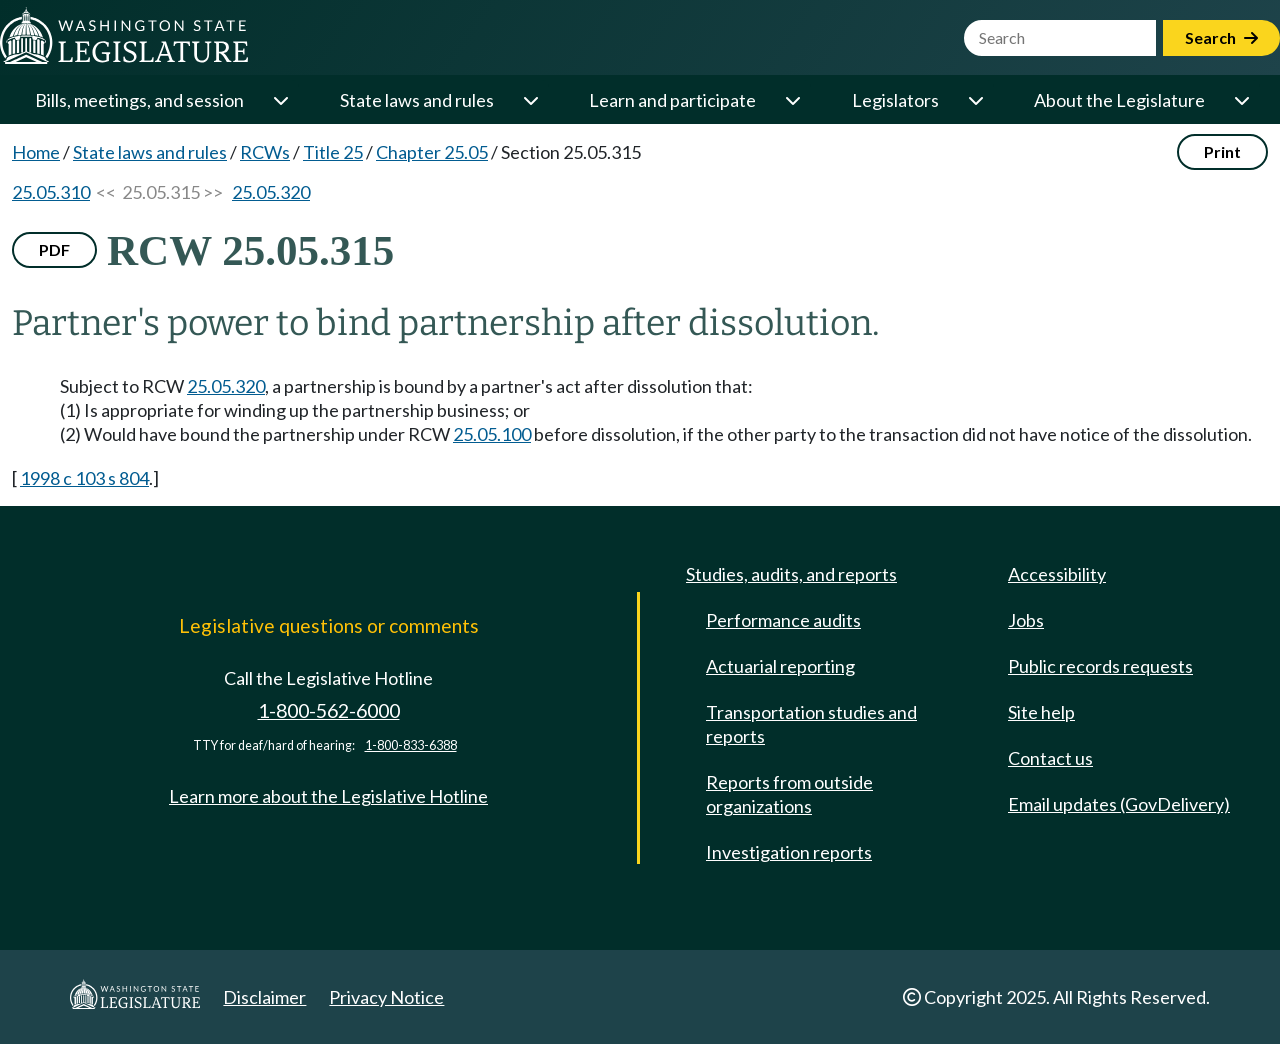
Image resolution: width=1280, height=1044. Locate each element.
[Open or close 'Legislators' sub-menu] (975, 100)
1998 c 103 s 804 (84, 478)
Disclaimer (264, 997)
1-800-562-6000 (329, 710)
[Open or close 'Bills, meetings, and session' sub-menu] (280, 100)
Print (1222, 151)
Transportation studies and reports (811, 724)
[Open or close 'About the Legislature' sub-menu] (1241, 100)
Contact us (1050, 758)
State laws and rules (417, 100)
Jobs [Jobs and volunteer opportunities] (1026, 620)
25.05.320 (271, 192)
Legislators (895, 100)
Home (36, 152)
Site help (1041, 712)
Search (1221, 37)
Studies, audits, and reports (791, 574)
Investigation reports (789, 852)
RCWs (265, 152)
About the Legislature (1119, 100)
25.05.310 (51, 192)
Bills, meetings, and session (139, 100)
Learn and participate (672, 100)
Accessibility (1057, 574)
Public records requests (1100, 666)
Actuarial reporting (780, 666)
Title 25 (333, 152)
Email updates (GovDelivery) (1119, 804)
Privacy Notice (386, 997)
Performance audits (783, 620)
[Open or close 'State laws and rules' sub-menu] (530, 100)
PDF (54, 249)
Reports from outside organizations (789, 794)
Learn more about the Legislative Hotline (328, 796)
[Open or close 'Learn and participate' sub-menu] (792, 100)
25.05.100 (492, 434)
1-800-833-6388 (411, 745)
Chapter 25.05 (432, 152)
